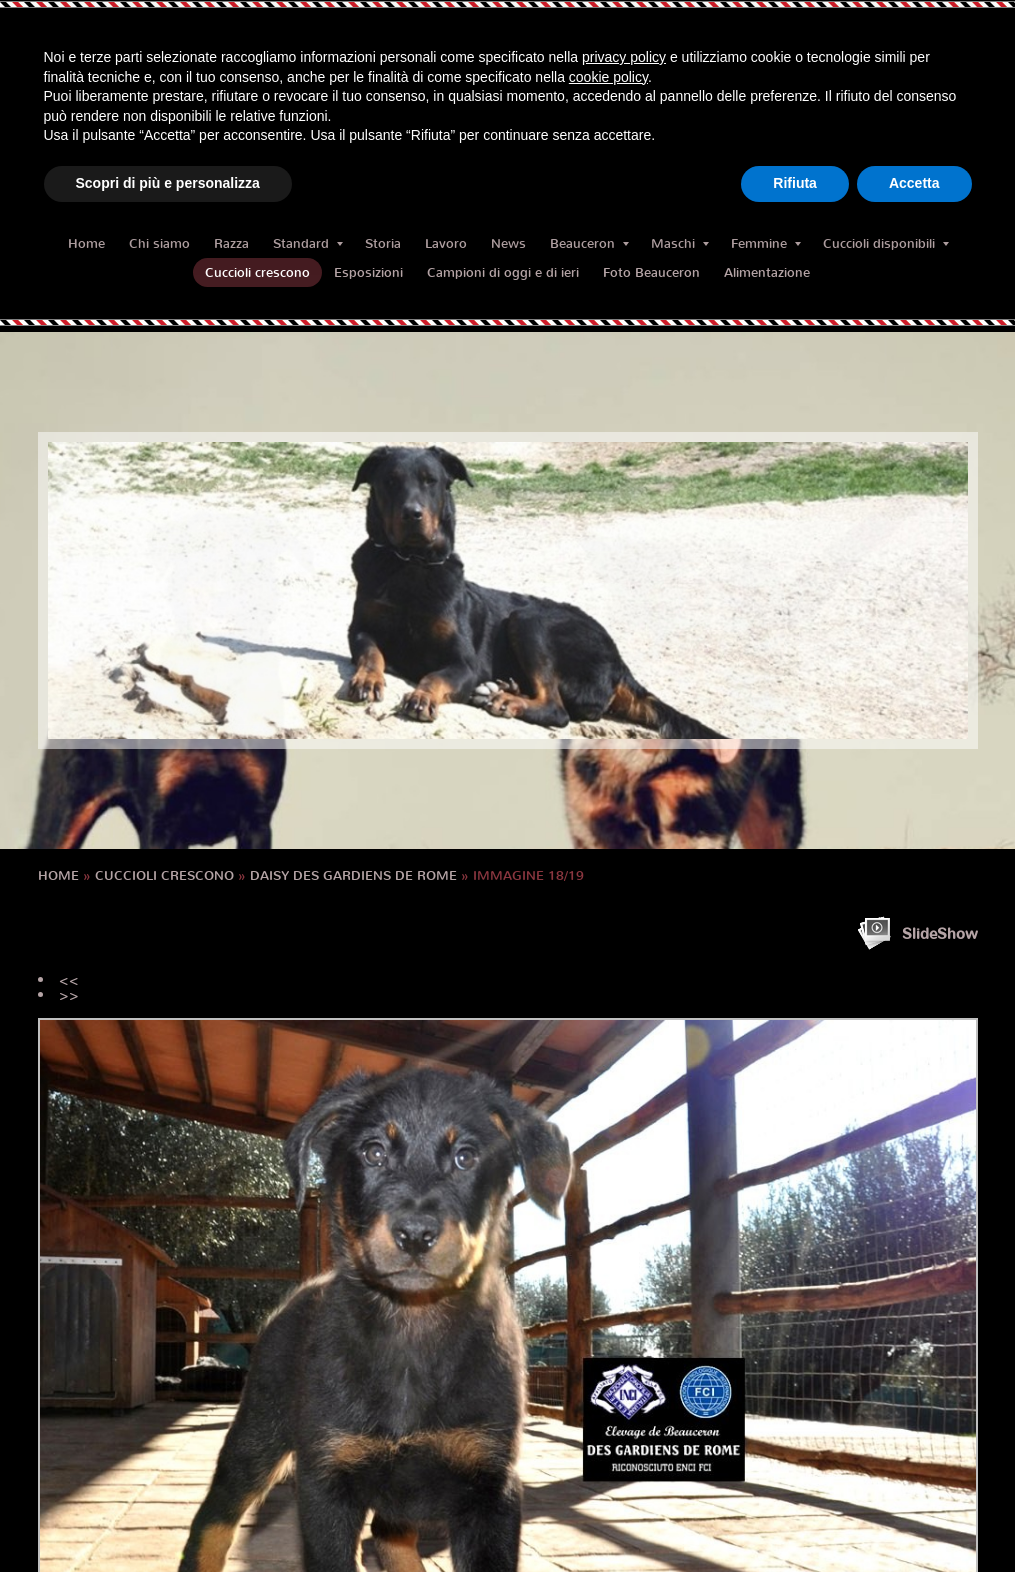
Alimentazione (767, 272)
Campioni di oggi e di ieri (503, 272)
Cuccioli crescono (257, 272)
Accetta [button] (914, 183)
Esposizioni (368, 272)
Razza (231, 243)
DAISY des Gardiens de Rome (353, 875)
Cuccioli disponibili (886, 243)
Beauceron (589, 243)
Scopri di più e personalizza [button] (168, 183)
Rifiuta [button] (795, 183)
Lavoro (446, 243)
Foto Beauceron (651, 272)
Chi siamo (159, 243)
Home (86, 243)
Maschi (680, 243)
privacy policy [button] (624, 57)
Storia (383, 243)
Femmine (766, 243)
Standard (308, 243)
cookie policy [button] (608, 77)
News (508, 243)
